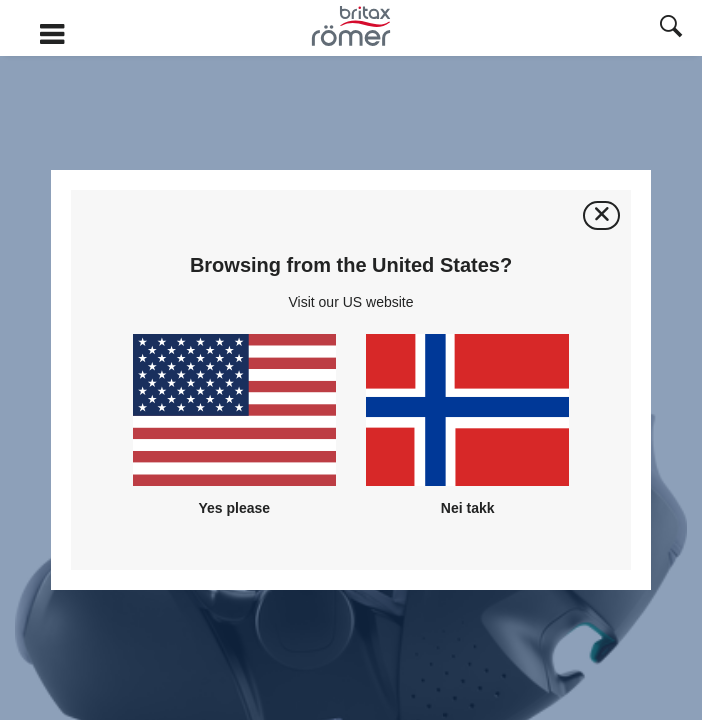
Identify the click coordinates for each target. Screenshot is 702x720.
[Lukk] (601, 215)
